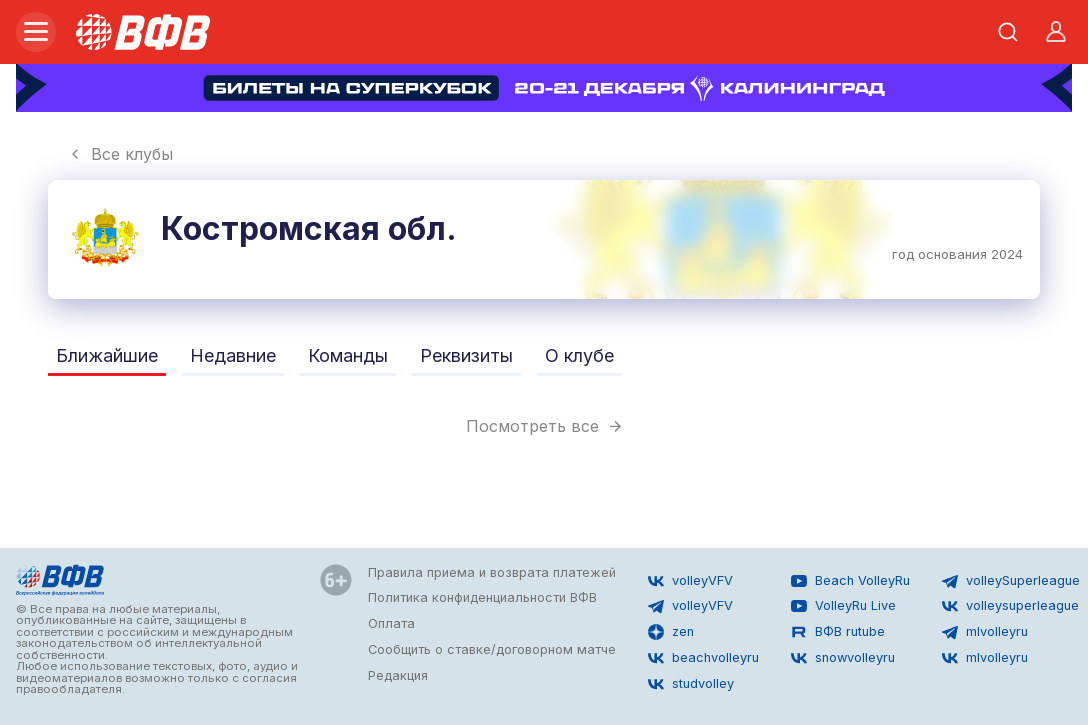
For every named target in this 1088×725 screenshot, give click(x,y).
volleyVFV (690, 581)
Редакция (398, 675)
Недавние (233, 355)
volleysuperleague (1010, 606)
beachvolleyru (703, 658)
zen (671, 632)
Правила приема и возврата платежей (492, 572)
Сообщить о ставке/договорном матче (492, 649)
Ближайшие (107, 355)
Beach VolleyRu (850, 581)
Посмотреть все (544, 426)
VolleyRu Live (843, 606)
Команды (348, 355)
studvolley (691, 684)
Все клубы (120, 154)
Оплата (391, 623)
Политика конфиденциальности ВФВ (482, 597)
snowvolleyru (843, 658)
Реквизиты (466, 355)
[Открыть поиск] (1008, 32)
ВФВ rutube (838, 632)
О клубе (579, 355)
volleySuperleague (1011, 581)
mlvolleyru (985, 632)
